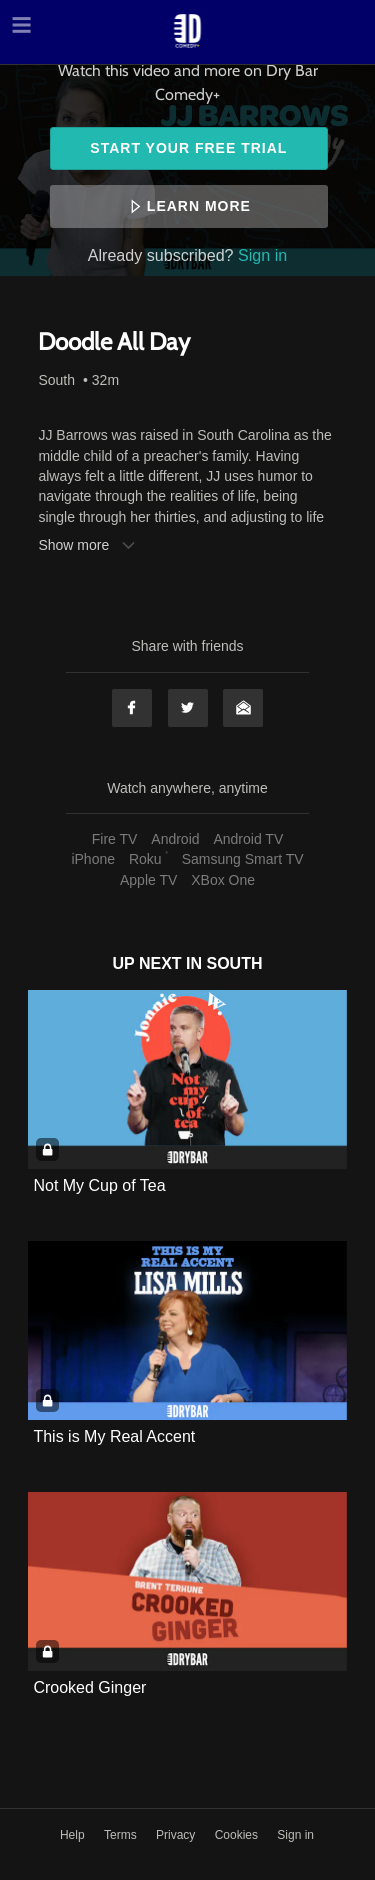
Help (74, 1835)
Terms (122, 1835)
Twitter (188, 708)
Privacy (177, 1835)
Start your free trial (188, 148)
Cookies (238, 1835)
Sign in (262, 255)
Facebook (132, 708)
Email (243, 708)
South (56, 380)
